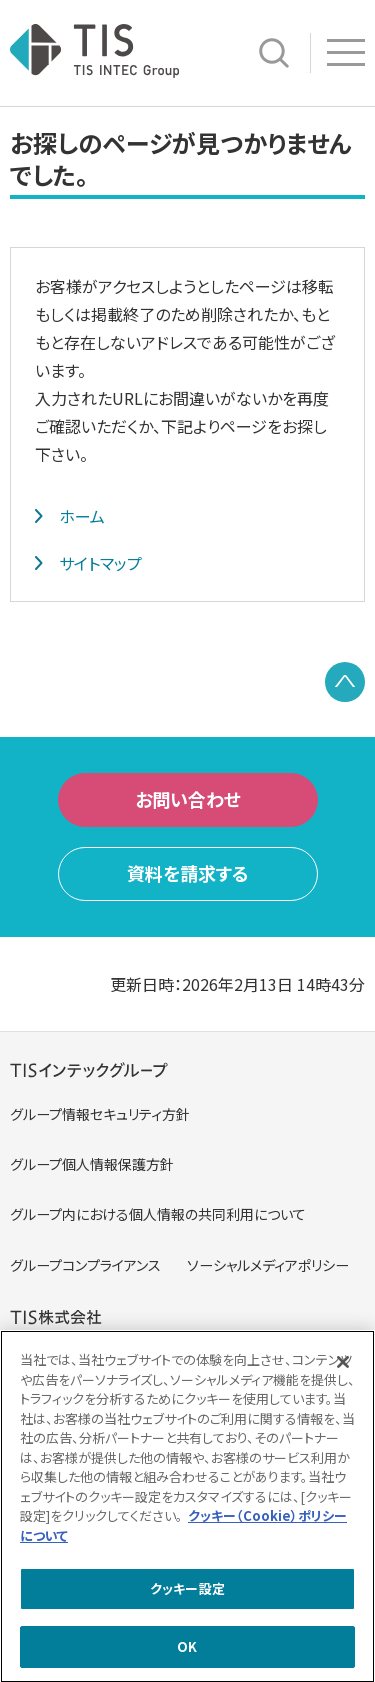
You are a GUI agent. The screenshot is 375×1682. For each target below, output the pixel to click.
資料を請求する (188, 873)
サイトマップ (100, 563)
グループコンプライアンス (85, 1265)
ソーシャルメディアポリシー (268, 1265)
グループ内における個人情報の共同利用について (158, 1214)
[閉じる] (343, 1365)
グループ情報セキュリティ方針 (100, 1114)
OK (187, 1649)
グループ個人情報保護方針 (92, 1164)
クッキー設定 (187, 1591)
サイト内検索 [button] (274, 53)
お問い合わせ (188, 799)
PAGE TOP (345, 682)
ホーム (82, 516)
